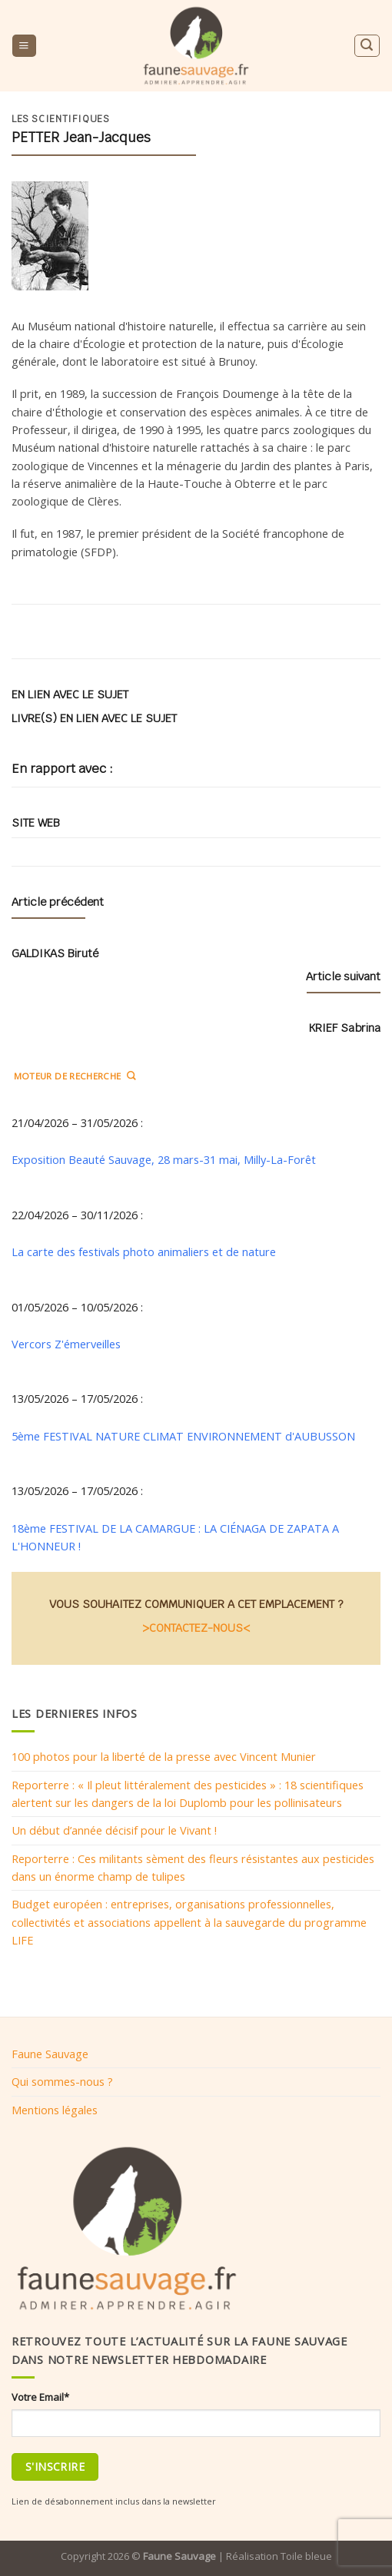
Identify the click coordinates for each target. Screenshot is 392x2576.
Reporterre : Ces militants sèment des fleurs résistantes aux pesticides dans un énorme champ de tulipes (193, 1867)
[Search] (366, 46)
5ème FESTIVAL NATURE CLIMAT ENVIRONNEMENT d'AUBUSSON (183, 1436)
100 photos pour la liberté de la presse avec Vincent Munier (164, 1756)
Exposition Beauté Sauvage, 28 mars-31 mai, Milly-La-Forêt (164, 1159)
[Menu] (23, 46)
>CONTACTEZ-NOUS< (196, 1627)
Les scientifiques (61, 119)
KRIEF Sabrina (344, 1027)
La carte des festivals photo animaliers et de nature (144, 1251)
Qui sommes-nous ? (62, 2081)
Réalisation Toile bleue (279, 2556)
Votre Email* (40, 2397)
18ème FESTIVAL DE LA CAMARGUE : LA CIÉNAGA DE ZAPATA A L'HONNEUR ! (175, 1536)
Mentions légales (55, 2109)
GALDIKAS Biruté (55, 953)
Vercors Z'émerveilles (66, 1343)
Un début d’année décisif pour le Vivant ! (114, 1830)
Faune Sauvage (50, 2053)
